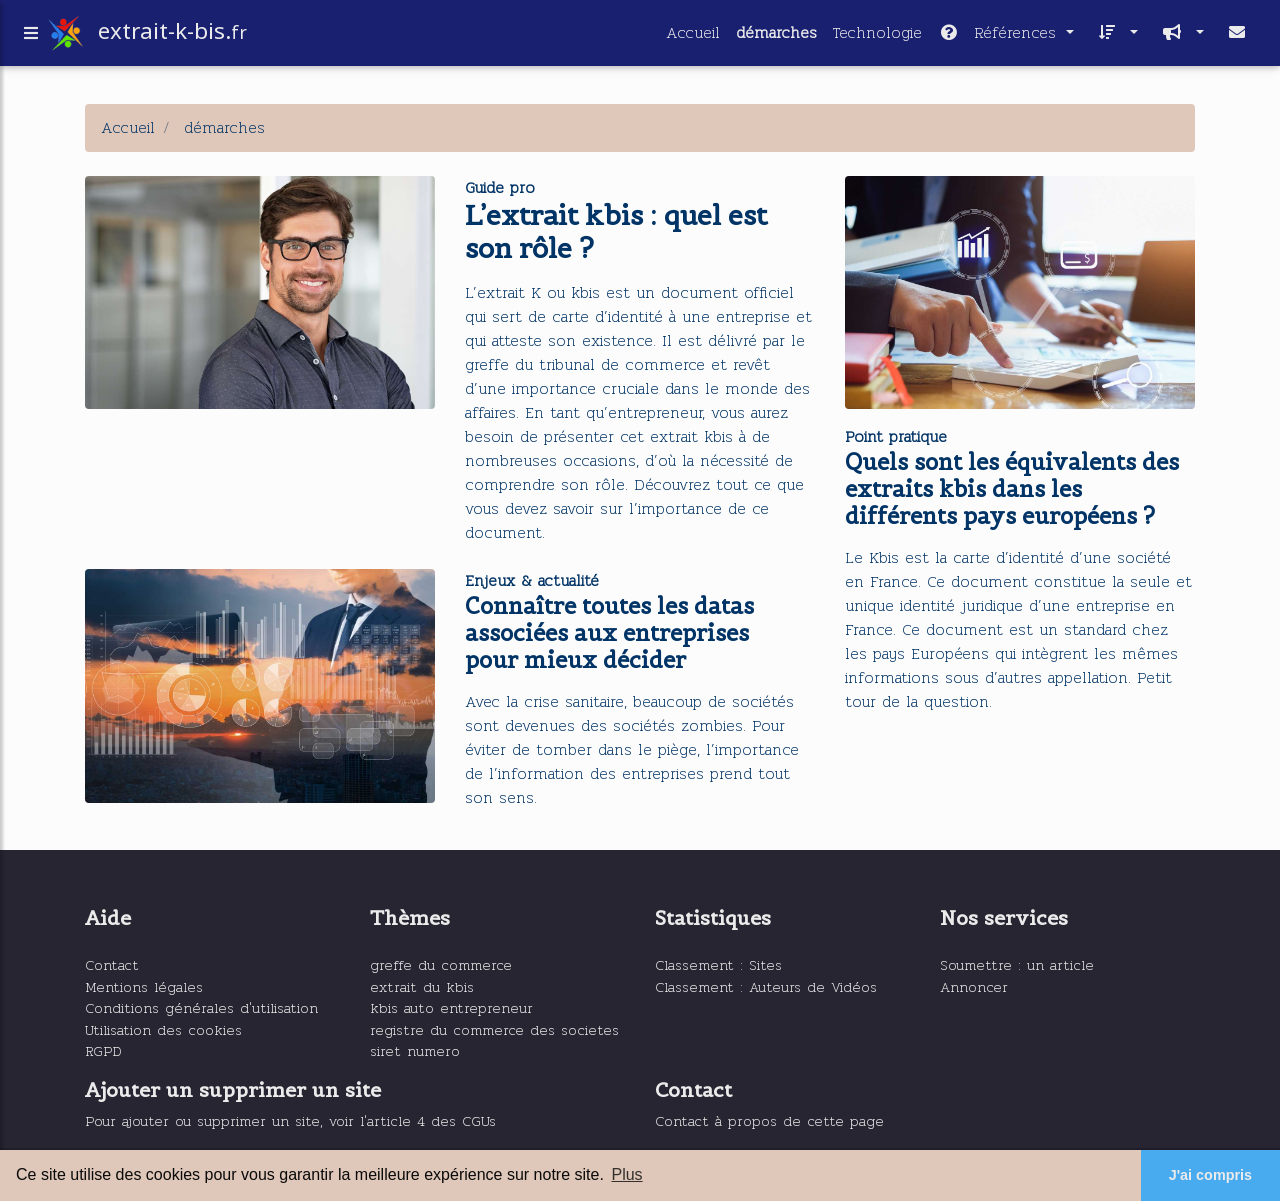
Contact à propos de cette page (769, 1120)
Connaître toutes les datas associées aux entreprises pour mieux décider (609, 633)
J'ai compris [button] (1210, 1175)
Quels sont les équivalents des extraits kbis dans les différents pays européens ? (1012, 489)
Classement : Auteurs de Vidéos (766, 986)
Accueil (693, 36)
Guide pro (500, 187)
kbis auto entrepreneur (451, 1007)
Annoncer (974, 986)
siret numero (415, 1050)
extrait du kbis (422, 986)
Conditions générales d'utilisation (201, 1007)
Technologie (877, 36)
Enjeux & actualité (532, 580)
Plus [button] (626, 1174)
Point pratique (896, 436)
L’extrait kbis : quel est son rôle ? (616, 232)
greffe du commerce (441, 964)
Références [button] (1000, 36)
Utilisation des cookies (163, 1029)
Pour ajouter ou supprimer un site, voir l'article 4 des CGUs (290, 1120)
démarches (776, 36)
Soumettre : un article (1017, 964)
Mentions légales (144, 986)
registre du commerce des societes (494, 1029)
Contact (112, 964)
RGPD (103, 1050)
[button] (1114, 37)
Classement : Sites (718, 964)
